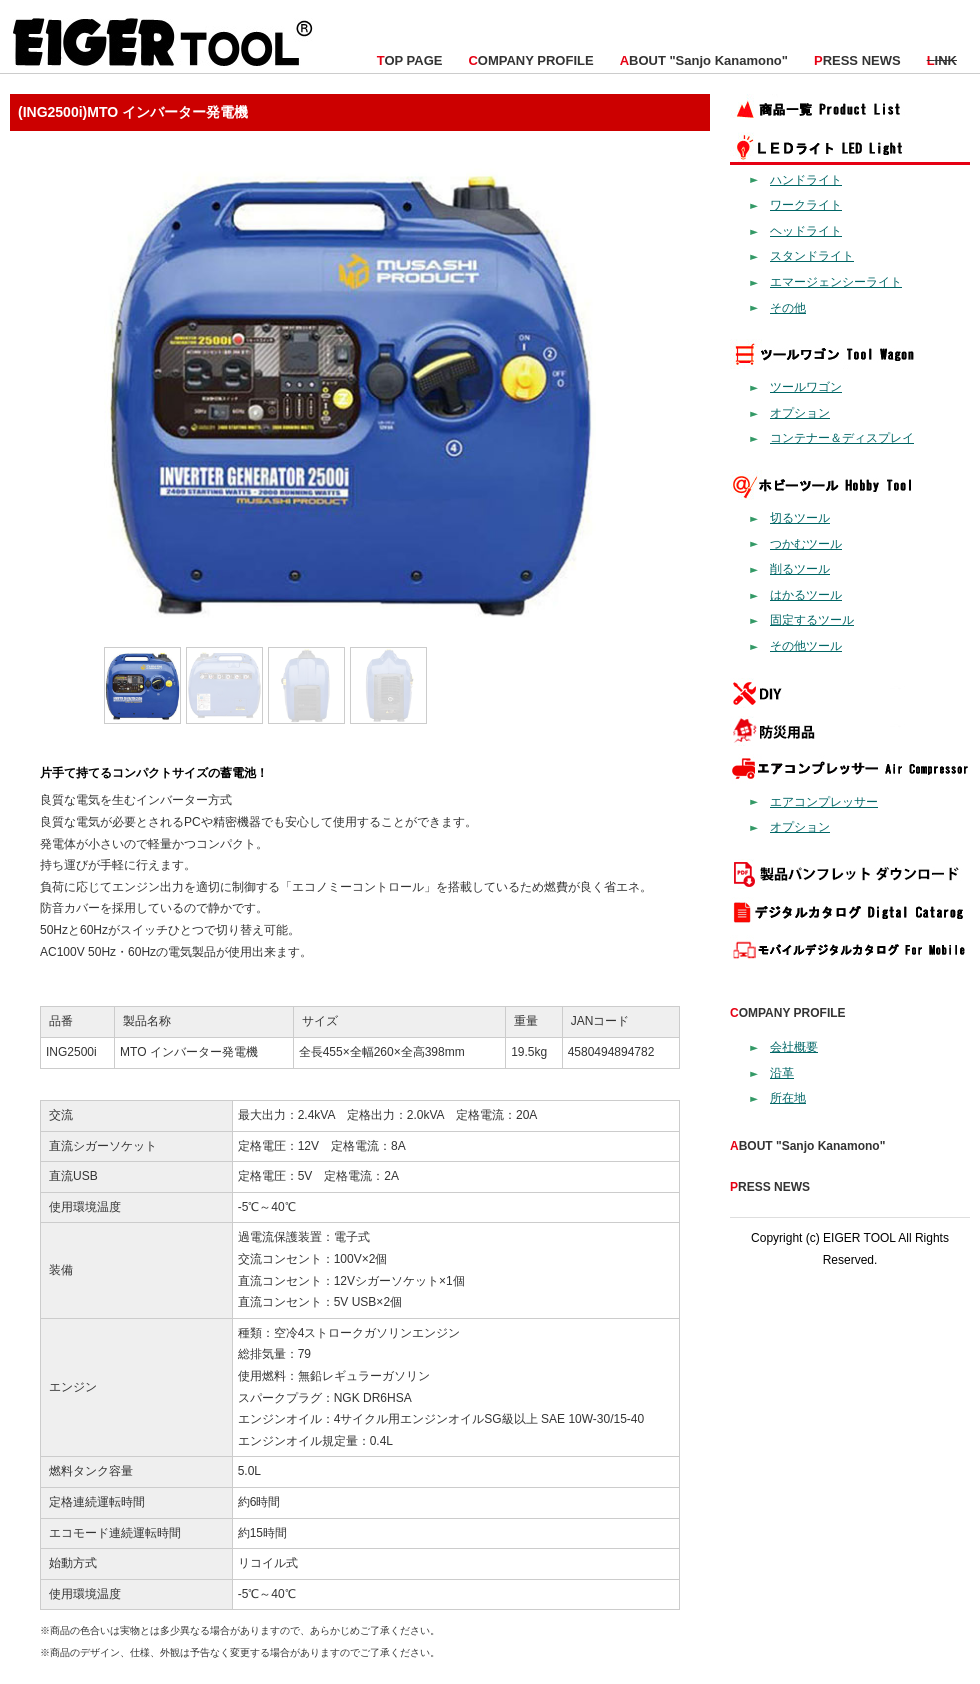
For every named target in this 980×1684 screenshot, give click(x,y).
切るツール (800, 518)
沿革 (782, 1073)
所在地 (788, 1098)
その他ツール (806, 646)
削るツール (800, 569)
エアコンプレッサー (824, 802)
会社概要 (794, 1047)
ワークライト (806, 205)
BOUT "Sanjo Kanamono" (704, 60)
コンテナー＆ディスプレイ (842, 438)
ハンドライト (806, 180)
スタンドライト (812, 256)
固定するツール (812, 620)
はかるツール (806, 595)
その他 (788, 308)
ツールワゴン (806, 387)
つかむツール (806, 544)
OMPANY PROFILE (530, 60)
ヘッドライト (806, 231)
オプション (800, 413)
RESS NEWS (857, 60)
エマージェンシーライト (836, 282)
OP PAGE (410, 60)
